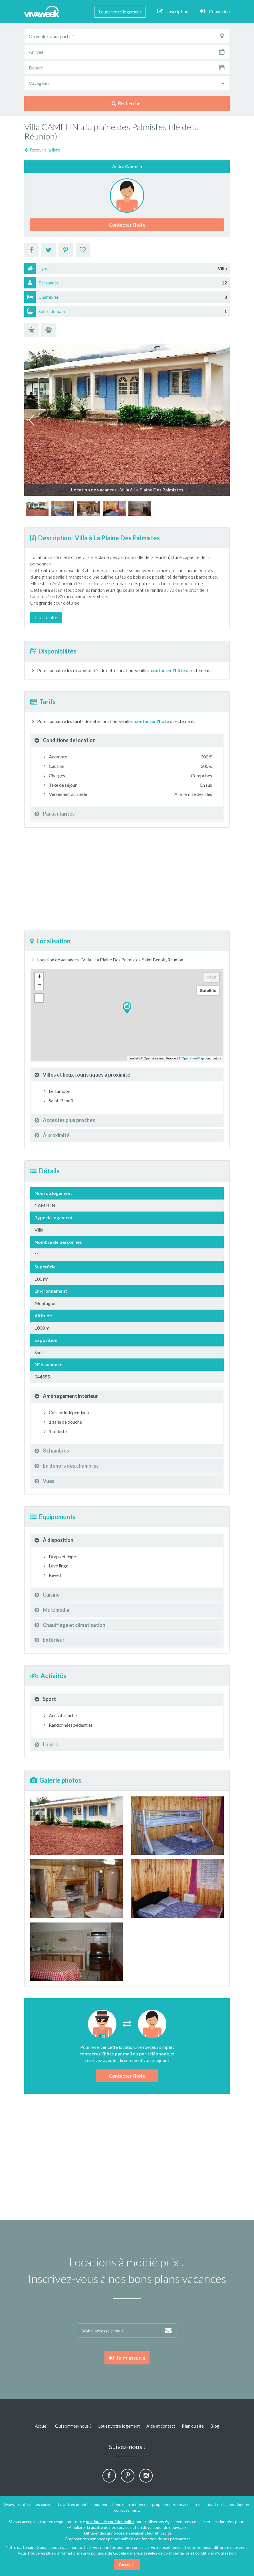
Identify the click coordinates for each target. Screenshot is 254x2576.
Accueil (42, 2425)
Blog (214, 2425)
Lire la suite (46, 617)
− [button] (39, 985)
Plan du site (193, 2425)
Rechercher (127, 103)
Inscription (172, 11)
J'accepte (127, 2564)
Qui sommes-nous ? (73, 2425)
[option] (37, 508)
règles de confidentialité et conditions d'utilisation (191, 2553)
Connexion (215, 11)
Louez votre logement (120, 11)
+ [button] (39, 977)
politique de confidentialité (110, 2521)
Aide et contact (160, 2425)
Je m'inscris (127, 2357)
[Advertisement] (127, 879)
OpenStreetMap (193, 1058)
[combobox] (127, 83)
